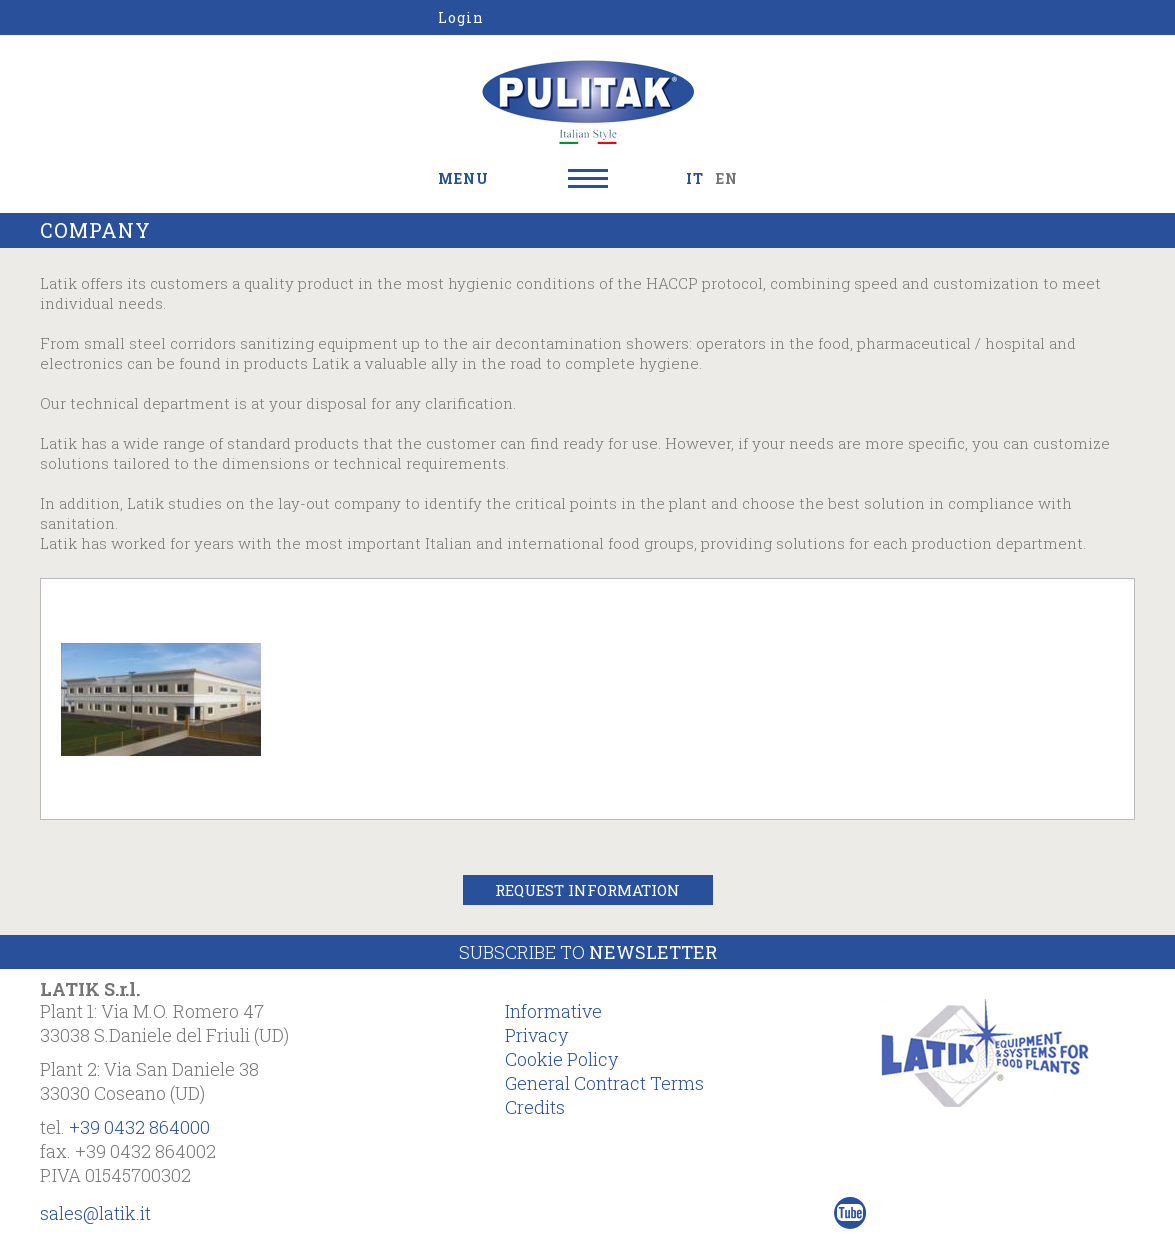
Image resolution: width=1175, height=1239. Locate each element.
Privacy (536, 1035)
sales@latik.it (95, 1213)
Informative (553, 1011)
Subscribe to (588, 952)
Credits (535, 1107)
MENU (463, 178)
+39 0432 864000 (139, 1127)
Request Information (587, 890)
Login (461, 17)
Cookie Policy (561, 1059)
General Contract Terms (604, 1083)
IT (695, 178)
